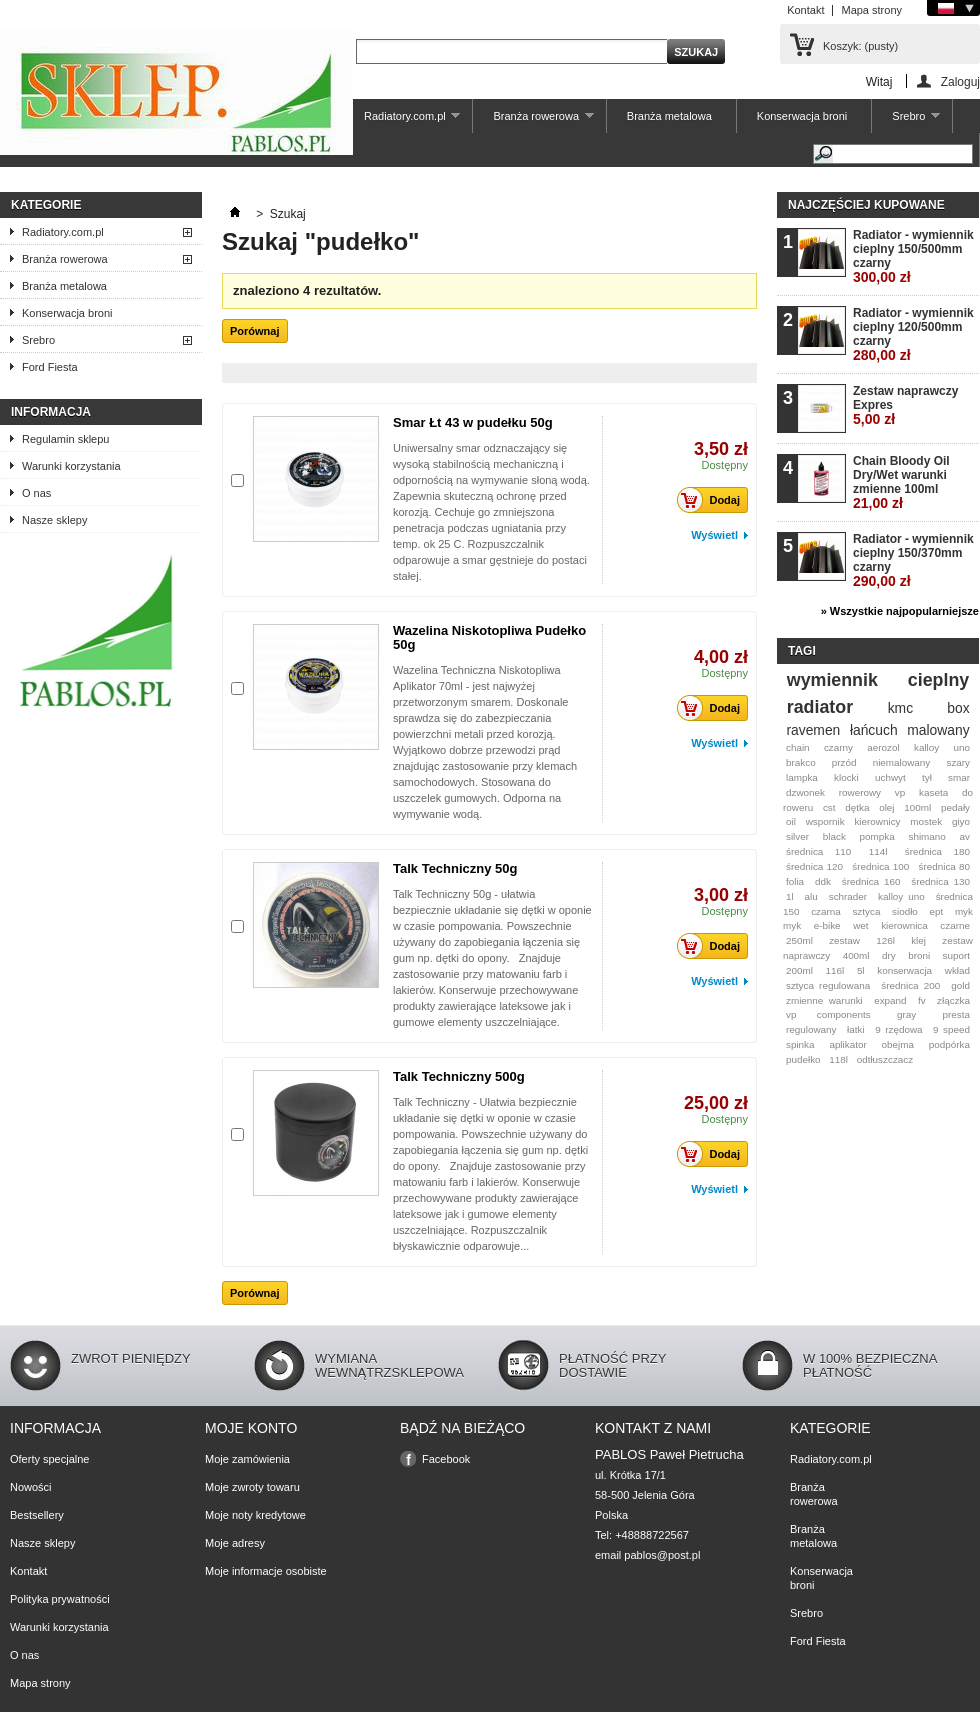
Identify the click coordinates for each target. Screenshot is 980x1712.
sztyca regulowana (828, 985)
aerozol (883, 747)
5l (861, 970)
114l (878, 851)
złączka (953, 1000)
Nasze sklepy (54, 520)
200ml (799, 970)
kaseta (933, 792)
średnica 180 (937, 851)
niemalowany (902, 762)
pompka (877, 836)
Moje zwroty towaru (252, 1487)
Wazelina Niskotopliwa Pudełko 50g (489, 637)
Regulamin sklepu (65, 439)
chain (798, 747)
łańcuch (874, 730)
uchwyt (890, 777)
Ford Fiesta (50, 367)
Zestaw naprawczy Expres (905, 405)
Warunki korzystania (71, 466)
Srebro (906, 121)
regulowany (811, 1029)
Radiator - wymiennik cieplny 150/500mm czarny (913, 256)
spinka (800, 1044)
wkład (957, 970)
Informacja (51, 412)
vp (900, 792)
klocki (846, 777)
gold (960, 985)
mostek (926, 821)
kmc (900, 708)
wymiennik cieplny (878, 680)
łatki (856, 1029)
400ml (856, 955)
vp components (828, 1014)
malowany (938, 730)
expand (890, 1000)
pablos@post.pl (662, 1555)
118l (838, 1059)
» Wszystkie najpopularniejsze (900, 611)
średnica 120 (814, 866)
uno (962, 747)
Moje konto (251, 1428)
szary (958, 762)
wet (860, 925)
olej (886, 807)
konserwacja (904, 970)
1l (790, 896)
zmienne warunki (824, 1000)
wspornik (825, 821)
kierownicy (877, 821)
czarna (826, 911)
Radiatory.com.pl (402, 121)
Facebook (446, 1459)
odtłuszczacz (885, 1059)
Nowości (31, 1487)
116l (835, 970)
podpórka (949, 1044)
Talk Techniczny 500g (459, 1076)
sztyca (866, 911)
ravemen (813, 730)
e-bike (827, 925)
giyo (961, 821)
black (834, 836)
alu (811, 896)
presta (956, 1014)
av (965, 836)
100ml (917, 807)
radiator (820, 707)
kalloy (926, 747)
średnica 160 (871, 881)
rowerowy (860, 792)
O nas (36, 493)
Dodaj (714, 500)
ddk (823, 881)
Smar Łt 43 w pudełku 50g (473, 422)
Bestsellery (37, 1515)
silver (797, 836)
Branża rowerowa (533, 121)
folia (795, 881)
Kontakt (805, 10)
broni (919, 955)
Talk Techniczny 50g (455, 868)
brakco (801, 762)
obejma (898, 1044)
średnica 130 (940, 881)
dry (889, 955)
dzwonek (805, 792)
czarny (838, 747)
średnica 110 (818, 851)
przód (844, 762)
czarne (955, 925)
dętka (857, 807)
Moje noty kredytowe (255, 1515)
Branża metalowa (669, 116)
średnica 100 (880, 866)
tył (927, 777)
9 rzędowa (898, 1029)
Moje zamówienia (247, 1459)
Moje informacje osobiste (266, 1571)
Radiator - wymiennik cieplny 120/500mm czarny (913, 334)
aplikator (847, 1044)
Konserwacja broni (802, 116)
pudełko (803, 1059)
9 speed (951, 1029)
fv (922, 1000)
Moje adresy (235, 1543)
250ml (799, 940)
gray (906, 1014)
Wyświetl (714, 535)
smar (959, 777)
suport (956, 955)
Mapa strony (871, 10)
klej (918, 940)
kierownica (904, 925)
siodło (905, 911)
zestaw (844, 940)
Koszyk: (860, 46)
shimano (926, 836)
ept (937, 911)
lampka (802, 777)
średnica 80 (944, 866)
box (958, 708)
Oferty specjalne (49, 1459)
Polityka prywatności (60, 1599)
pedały (955, 807)
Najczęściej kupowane (866, 205)
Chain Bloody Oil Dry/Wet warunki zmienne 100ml (901, 482)
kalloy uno (901, 896)
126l (885, 940)
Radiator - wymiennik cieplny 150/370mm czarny (913, 560)
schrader (848, 896)
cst (829, 807)
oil (791, 821)
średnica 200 (910, 985)
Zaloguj (960, 81)
